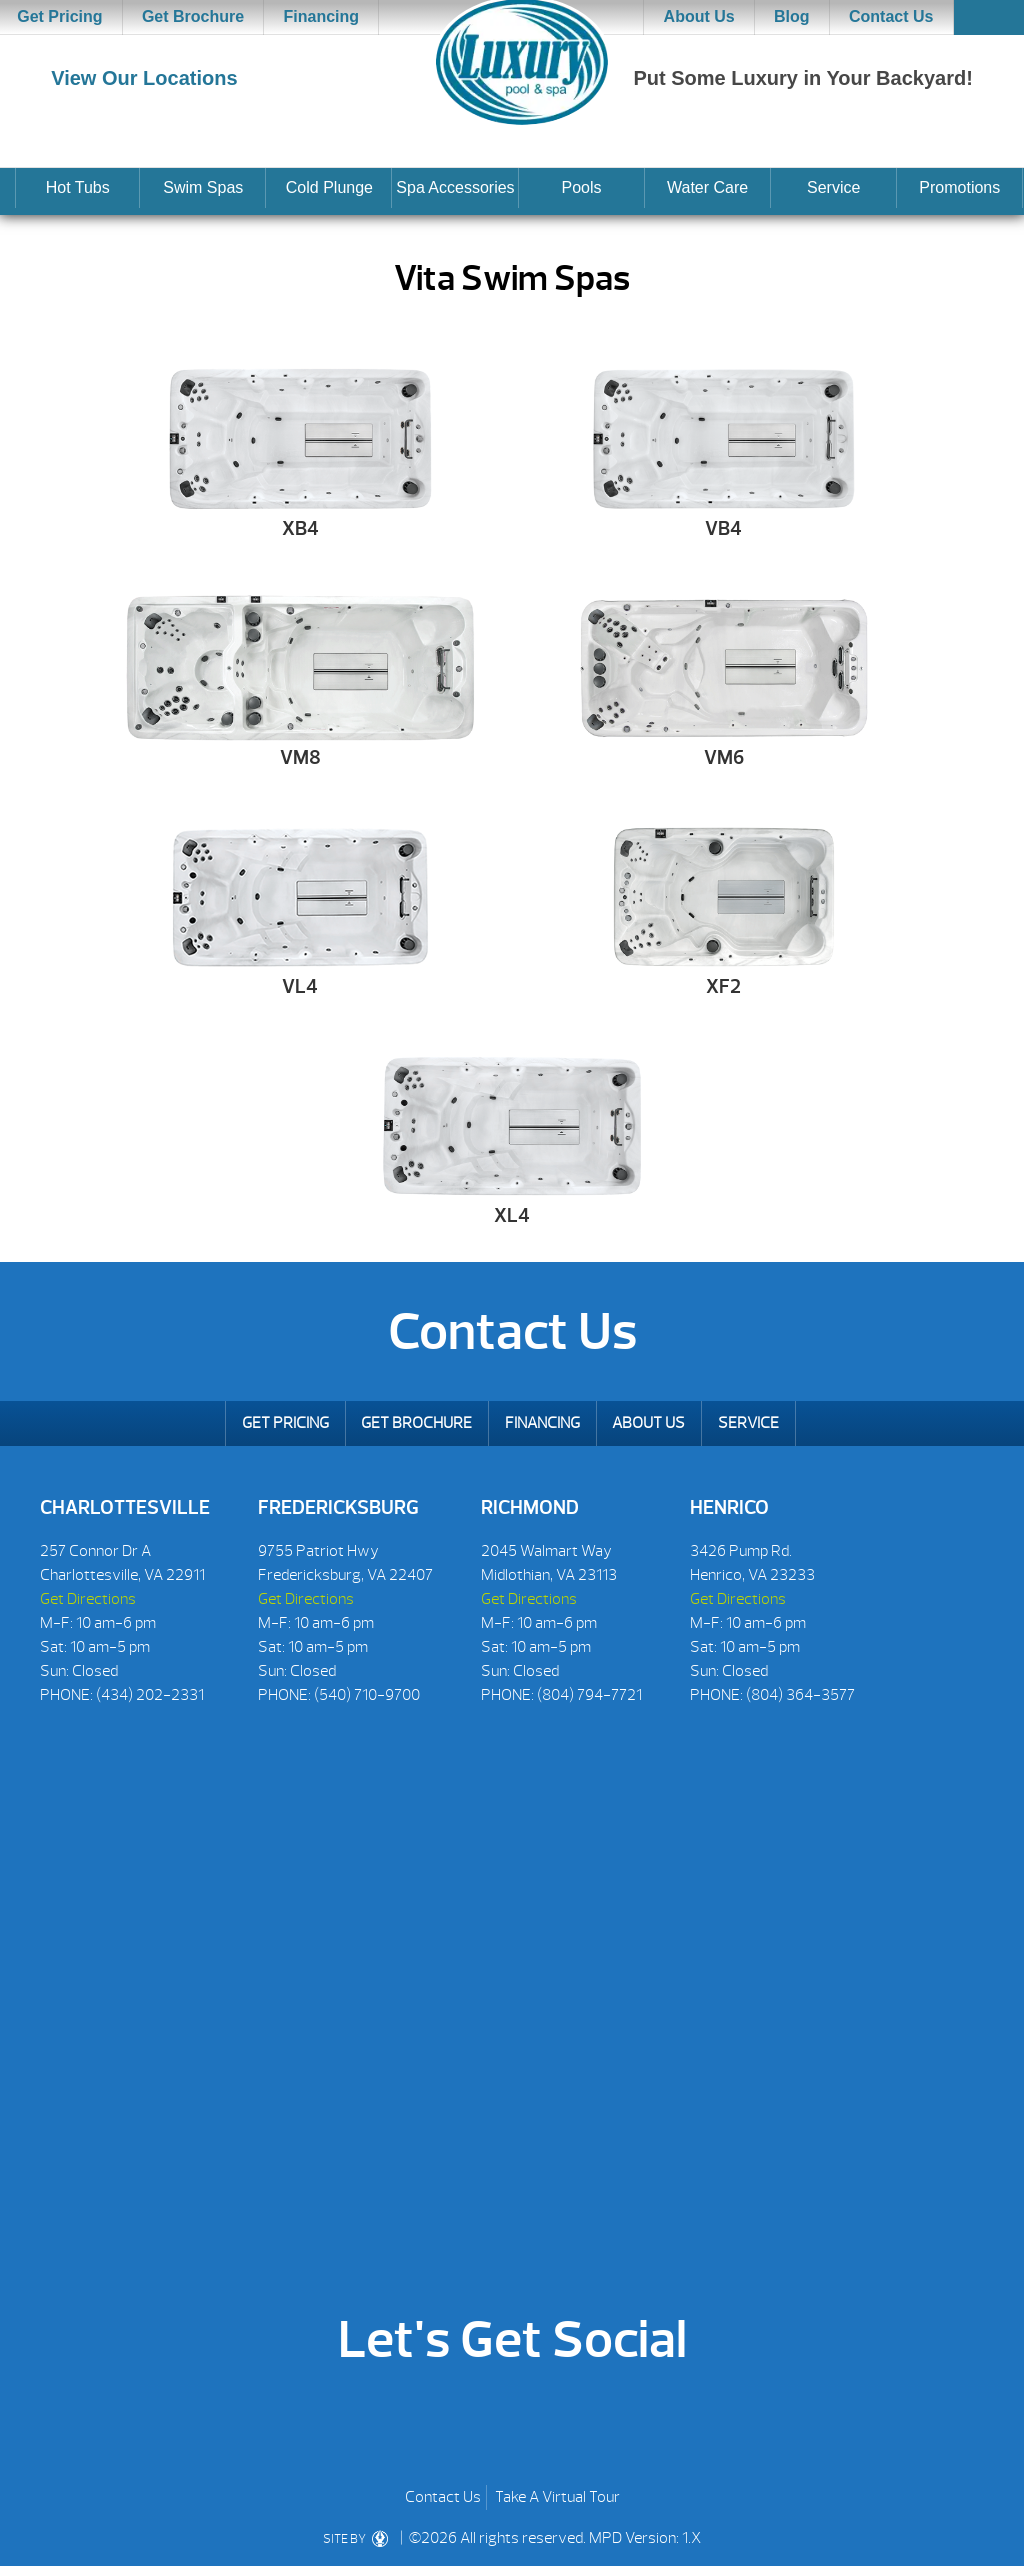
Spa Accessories (455, 187)
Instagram (607, 2423)
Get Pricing (285, 1423)
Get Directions (88, 1599)
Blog (792, 16)
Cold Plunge (329, 187)
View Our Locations (144, 78)
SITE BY (355, 2539)
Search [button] (989, 17)
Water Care (707, 187)
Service (833, 187)
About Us (699, 16)
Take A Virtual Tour (557, 2497)
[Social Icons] (55, 1727)
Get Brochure (193, 16)
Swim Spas (203, 187)
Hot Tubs (78, 187)
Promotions (959, 187)
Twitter (545, 2423)
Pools (582, 187)
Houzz (483, 2423)
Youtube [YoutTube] (421, 2423)
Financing (322, 16)
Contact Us (891, 16)
